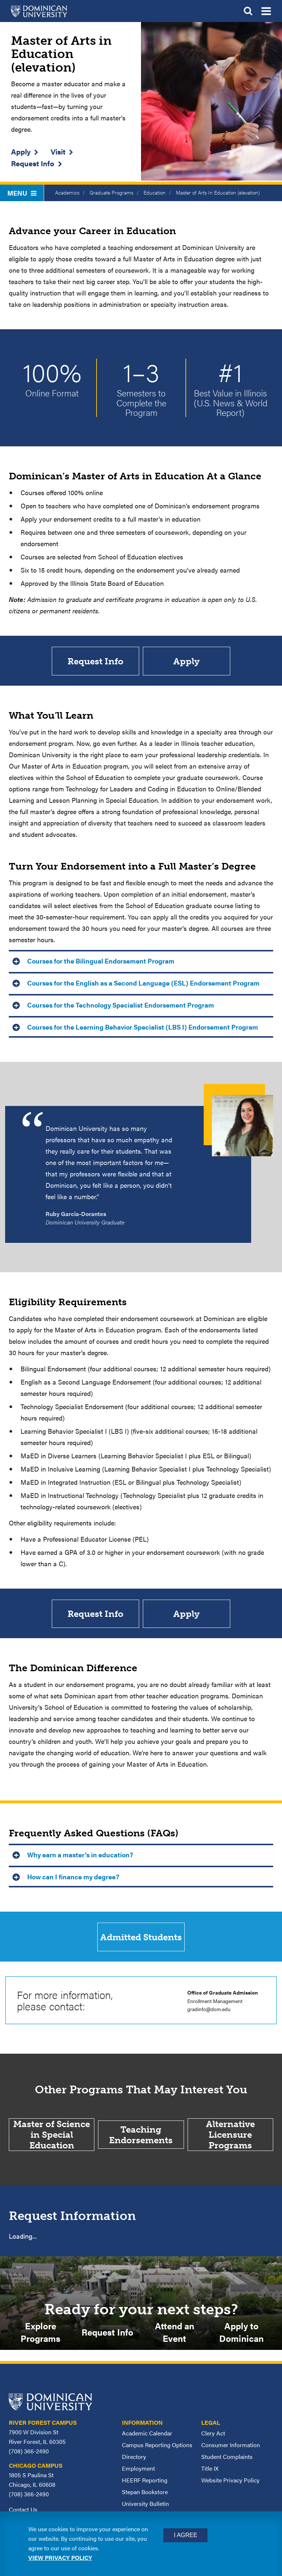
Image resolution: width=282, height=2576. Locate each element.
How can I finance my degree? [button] (73, 1878)
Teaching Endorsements (141, 2137)
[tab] (141, 961)
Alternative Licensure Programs (230, 2138)
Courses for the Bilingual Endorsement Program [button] (100, 961)
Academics (67, 192)
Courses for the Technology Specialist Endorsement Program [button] (120, 1005)
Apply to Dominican (241, 2335)
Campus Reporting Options (157, 2448)
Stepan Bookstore (145, 2495)
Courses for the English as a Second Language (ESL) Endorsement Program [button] (143, 983)
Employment (138, 2472)
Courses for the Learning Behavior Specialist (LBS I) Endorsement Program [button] (142, 1027)
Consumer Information (230, 2448)
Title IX (209, 2472)
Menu (21, 192)
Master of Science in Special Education (51, 2138)
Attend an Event (174, 2335)
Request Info (32, 163)
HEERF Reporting (144, 2483)
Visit (58, 151)
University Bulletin (145, 2507)
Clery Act (213, 2436)
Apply (20, 151)
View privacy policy (60, 2557)
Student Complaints (227, 2460)
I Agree (185, 2535)
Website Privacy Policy (230, 2483)
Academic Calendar (147, 2436)
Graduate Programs (111, 192)
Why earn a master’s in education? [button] (80, 1856)
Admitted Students (141, 1939)
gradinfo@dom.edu (209, 2012)
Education (155, 192)
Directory (134, 2460)
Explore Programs (40, 2335)
